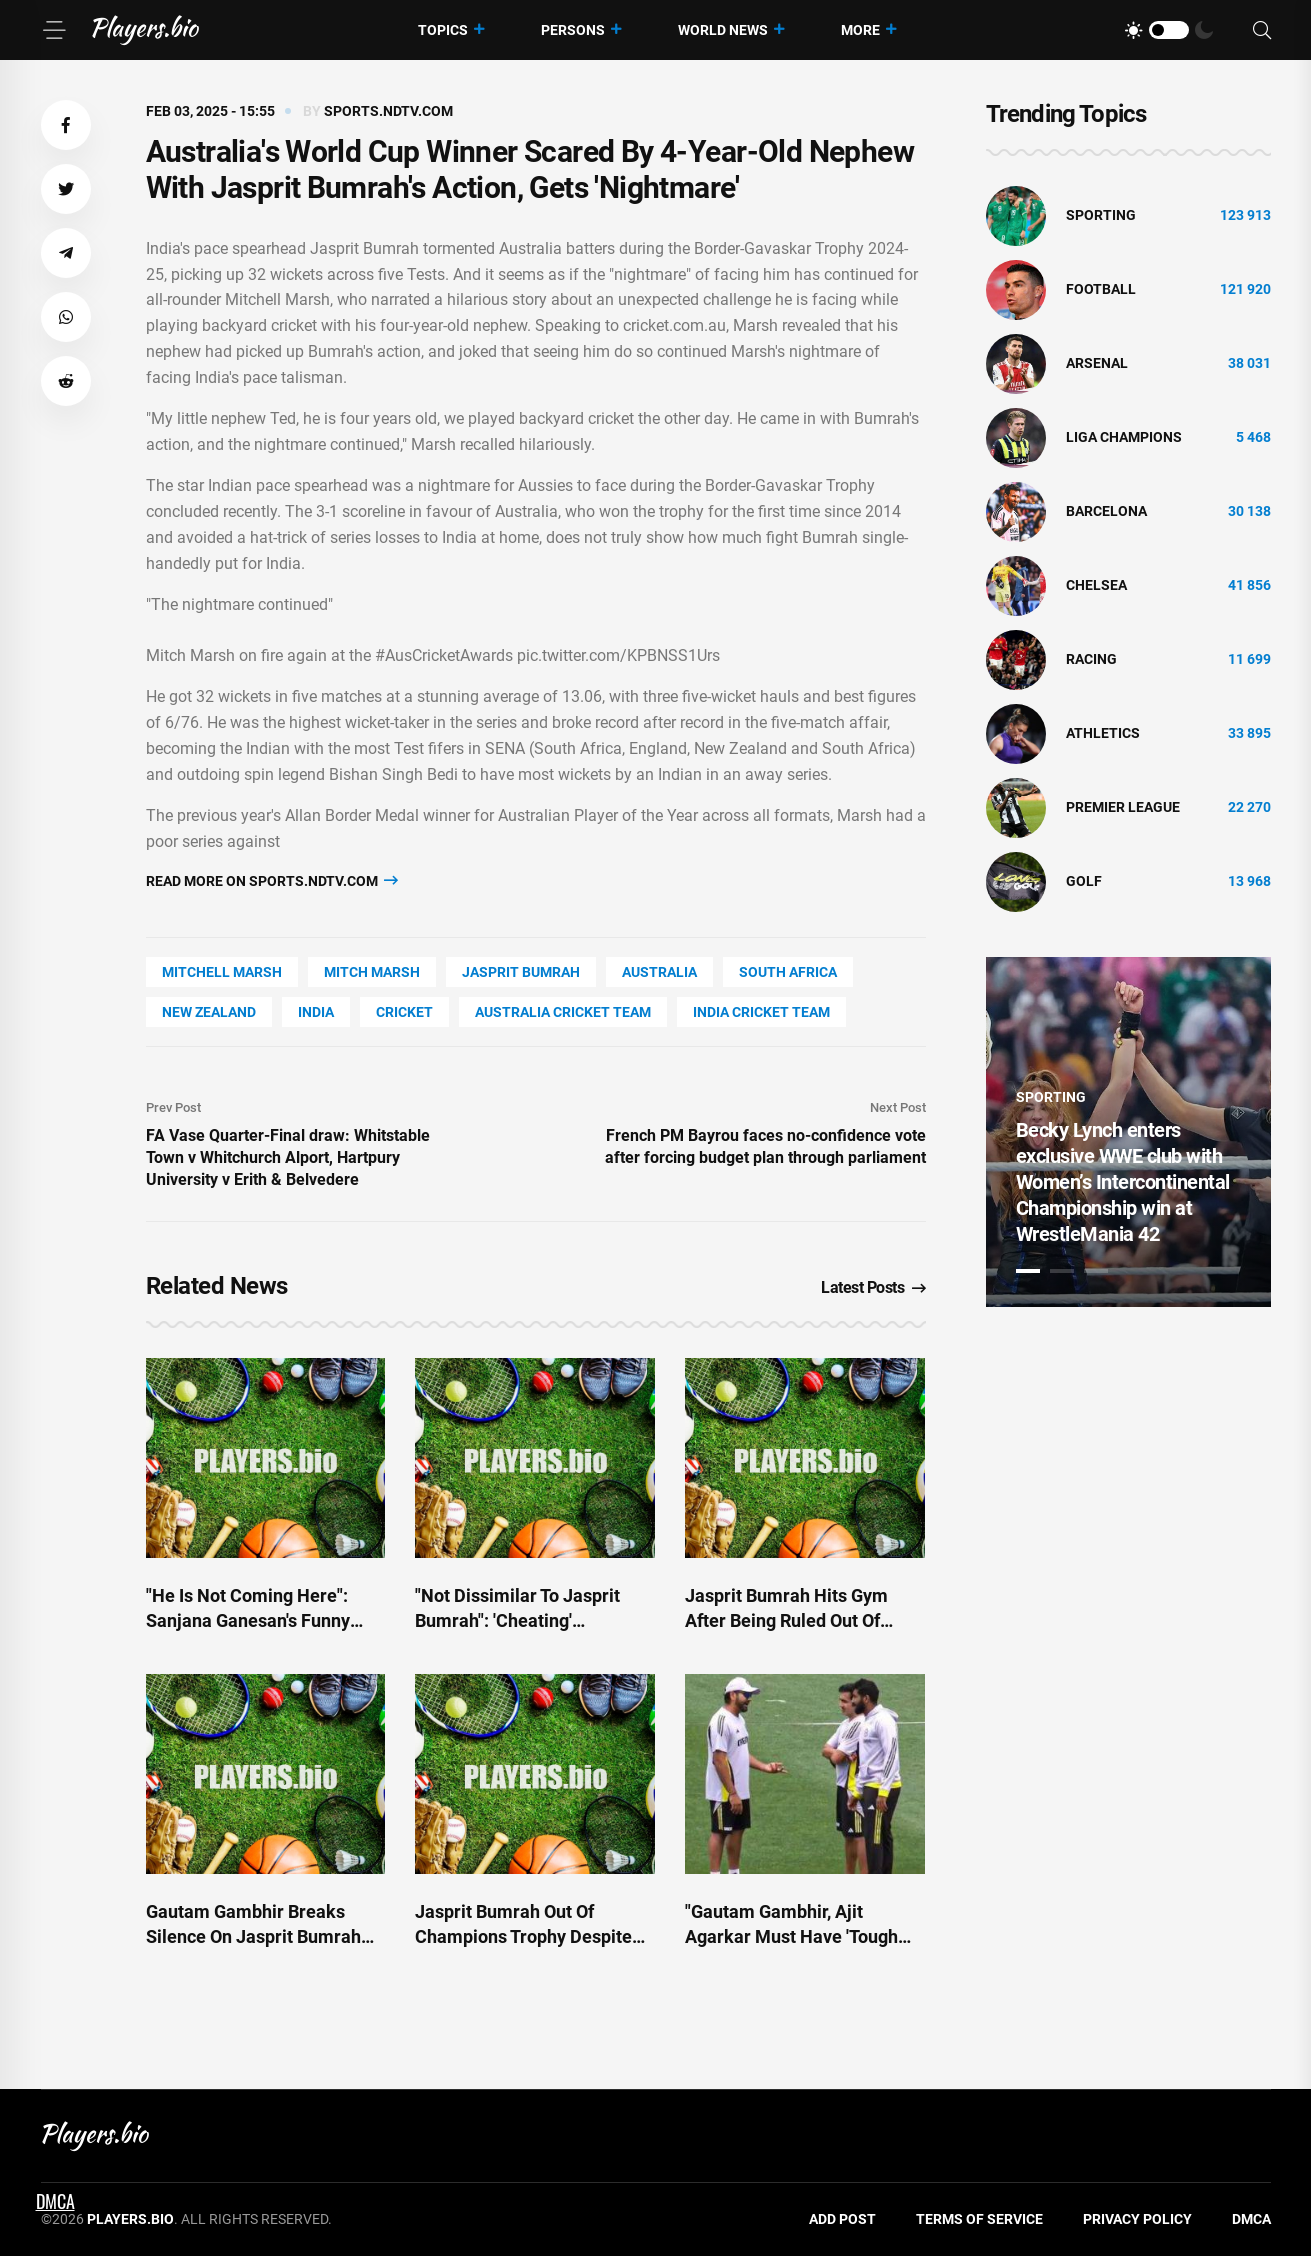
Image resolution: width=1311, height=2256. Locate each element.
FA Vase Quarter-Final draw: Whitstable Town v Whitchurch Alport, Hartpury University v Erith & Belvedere (288, 1157)
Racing (1091, 659)
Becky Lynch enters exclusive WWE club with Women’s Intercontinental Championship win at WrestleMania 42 (1123, 1182)
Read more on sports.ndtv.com (272, 880)
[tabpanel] (1128, 1132)
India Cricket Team (761, 1012)
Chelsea (1096, 585)
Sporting (1101, 215)
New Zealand (209, 1012)
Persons (573, 30)
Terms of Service (979, 2219)
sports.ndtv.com (388, 111)
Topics (443, 30)
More (860, 30)
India (316, 1012)
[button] (66, 125)
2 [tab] (1062, 1271)
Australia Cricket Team (563, 1012)
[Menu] (54, 30)
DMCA (1251, 2219)
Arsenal (1097, 363)
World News (723, 30)
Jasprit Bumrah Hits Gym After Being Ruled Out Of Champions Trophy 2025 (786, 1620)
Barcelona (1106, 511)
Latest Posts (873, 1287)
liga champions (1124, 437)
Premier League (1123, 807)
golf (1084, 881)
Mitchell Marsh (222, 972)
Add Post (842, 2219)
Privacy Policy (1137, 2219)
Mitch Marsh (372, 972)
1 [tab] (1028, 1271)
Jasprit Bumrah (521, 972)
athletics (1103, 733)
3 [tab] (1096, 1271)
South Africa (788, 972)
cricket (404, 1012)
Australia (659, 972)
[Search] (1262, 30)
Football (1101, 289)
